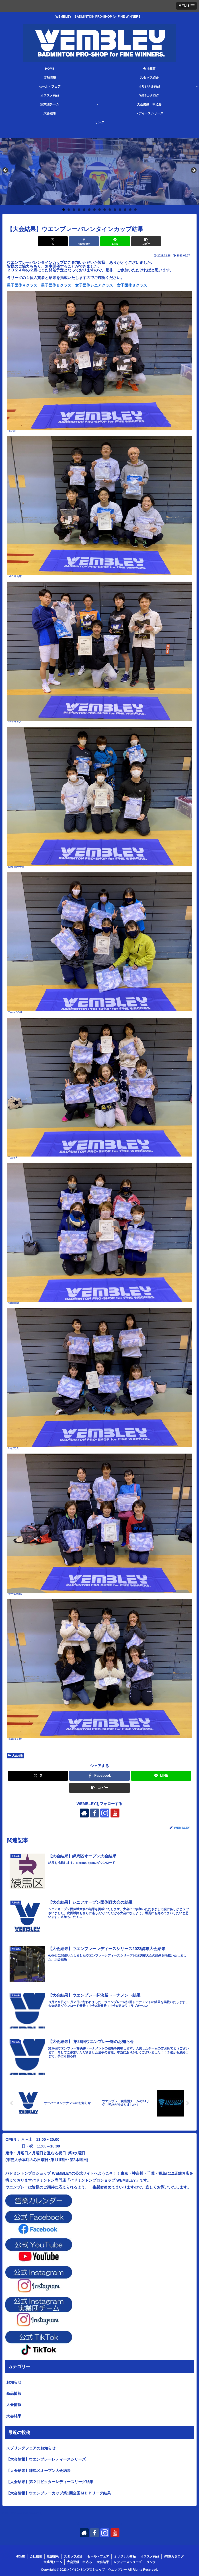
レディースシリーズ (128, 2562)
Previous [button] (5, 170)
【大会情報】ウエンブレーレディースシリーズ (46, 2459)
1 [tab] (63, 209)
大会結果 (15, 1755)
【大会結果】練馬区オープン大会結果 (38, 2471)
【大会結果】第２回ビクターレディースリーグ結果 (49, 2482)
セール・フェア (98, 2556)
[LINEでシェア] (115, 241)
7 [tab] (94, 209)
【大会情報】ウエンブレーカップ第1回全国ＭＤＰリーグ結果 (58, 2493)
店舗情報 (53, 2556)
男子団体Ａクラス (22, 285)
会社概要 (36, 2556)
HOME (20, 2556)
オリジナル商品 (125, 2556)
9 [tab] (104, 209)
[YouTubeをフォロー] (115, 1813)
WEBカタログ (174, 2556)
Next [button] (193, 170)
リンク (151, 2562)
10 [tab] (110, 209)
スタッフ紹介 (73, 2556)
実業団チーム (52, 2562)
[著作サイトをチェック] (84, 1813)
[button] (146, 241)
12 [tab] (120, 209)
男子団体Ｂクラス (56, 285)
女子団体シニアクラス (94, 285)
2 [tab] (69, 209)
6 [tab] (89, 209)
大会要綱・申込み (79, 2562)
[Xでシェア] (53, 241)
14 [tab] (130, 209)
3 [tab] (74, 209)
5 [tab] (84, 209)
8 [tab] (99, 209)
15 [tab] (135, 209)
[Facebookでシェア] (84, 241)
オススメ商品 (149, 2556)
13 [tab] (125, 209)
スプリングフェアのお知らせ (30, 2448)
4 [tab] (79, 209)
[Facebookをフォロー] (94, 1813)
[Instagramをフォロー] (104, 1813)
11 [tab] (115, 209)
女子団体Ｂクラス (132, 285)
